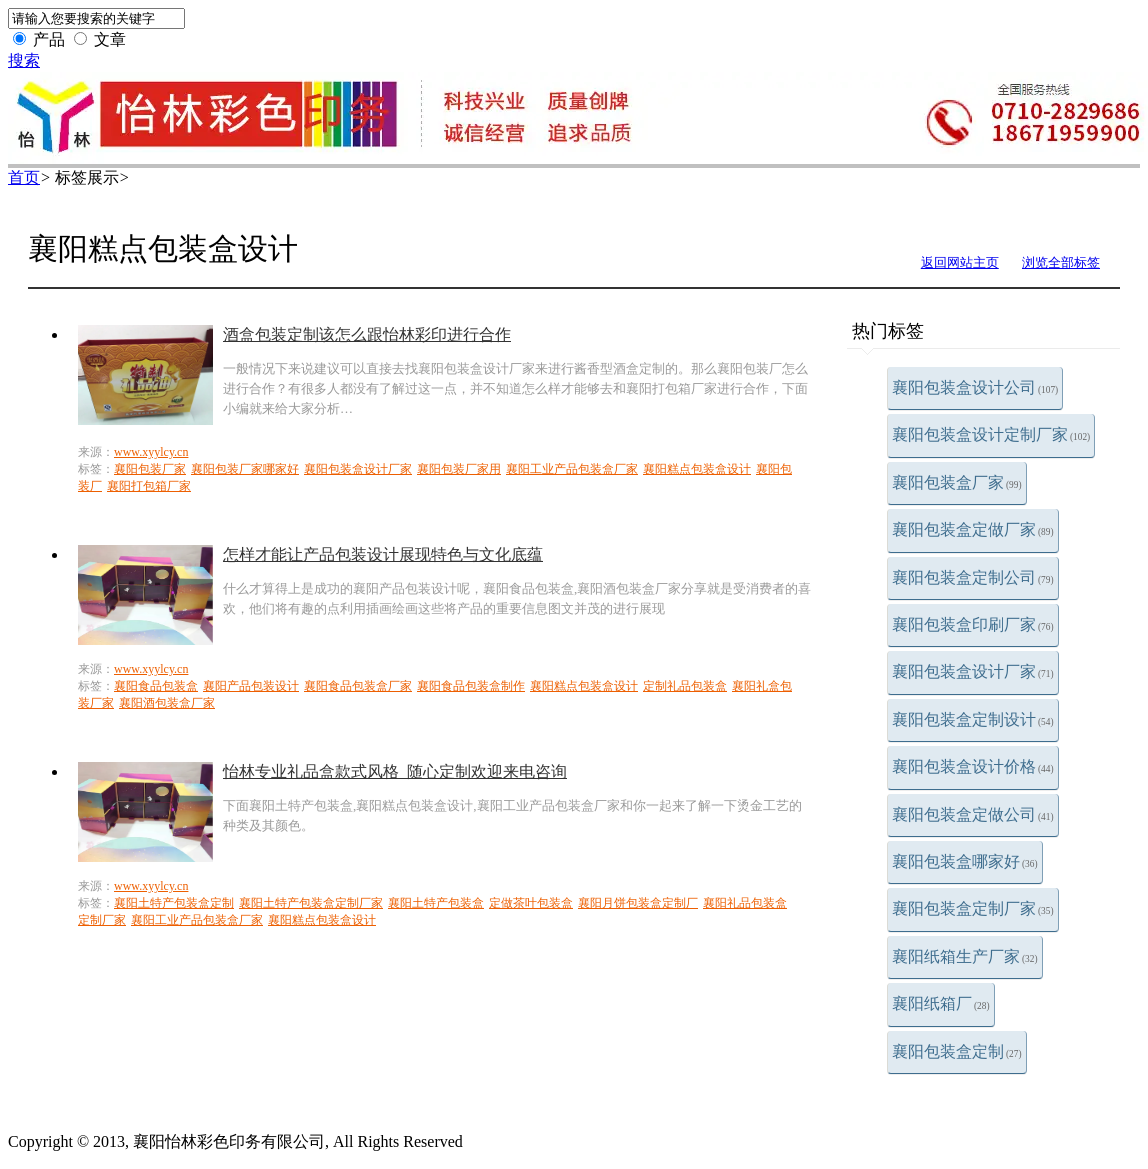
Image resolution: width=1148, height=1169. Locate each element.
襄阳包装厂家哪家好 (245, 469)
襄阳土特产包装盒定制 (174, 903)
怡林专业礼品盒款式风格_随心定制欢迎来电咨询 (395, 771)
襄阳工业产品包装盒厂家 (572, 469)
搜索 (24, 60)
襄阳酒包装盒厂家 (167, 703)
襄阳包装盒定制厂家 (973, 908)
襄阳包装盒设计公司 (975, 387)
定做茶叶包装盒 (531, 903)
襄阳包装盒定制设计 (973, 719)
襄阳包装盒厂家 (957, 482)
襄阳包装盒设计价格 (973, 766)
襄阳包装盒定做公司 (973, 814)
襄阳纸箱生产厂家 (965, 956)
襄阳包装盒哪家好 (965, 861)
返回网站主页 (960, 262)
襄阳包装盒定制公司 (973, 577)
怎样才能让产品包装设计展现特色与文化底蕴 (383, 554)
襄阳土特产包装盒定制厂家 (311, 903)
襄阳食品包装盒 (156, 686)
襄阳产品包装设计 (251, 686)
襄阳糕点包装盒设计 (697, 469)
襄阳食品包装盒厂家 (358, 686)
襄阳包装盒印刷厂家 (973, 624)
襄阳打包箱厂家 (149, 486)
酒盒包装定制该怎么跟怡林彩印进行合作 (367, 334)
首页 (24, 177)
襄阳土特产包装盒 (436, 903)
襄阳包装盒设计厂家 (973, 671)
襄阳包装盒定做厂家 (973, 529)
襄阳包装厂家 (150, 469)
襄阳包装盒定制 (957, 1051)
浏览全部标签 (1061, 262)
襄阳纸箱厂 (941, 1003)
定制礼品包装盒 (685, 686)
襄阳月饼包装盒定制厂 (638, 903)
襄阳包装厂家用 (459, 469)
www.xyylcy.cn (151, 452)
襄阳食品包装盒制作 (471, 686)
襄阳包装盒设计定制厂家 (991, 434)
